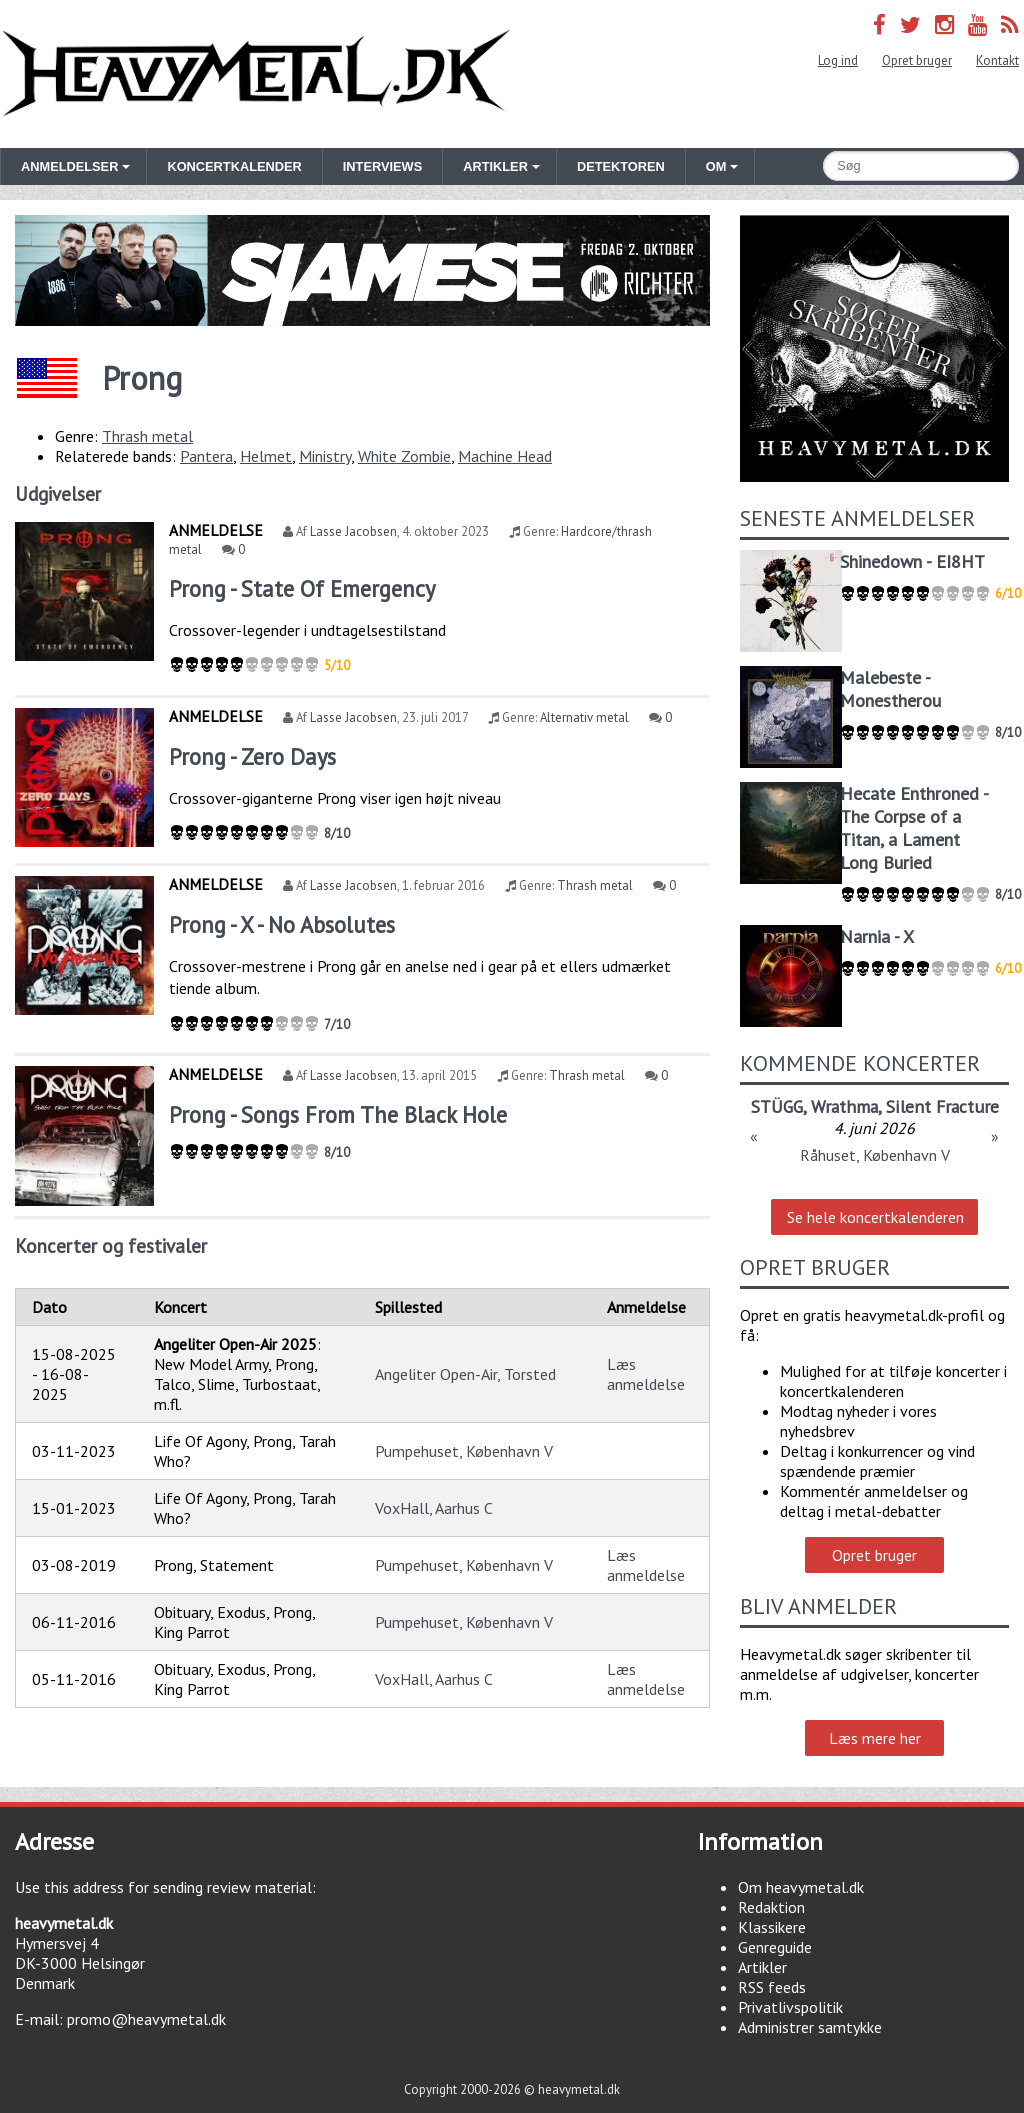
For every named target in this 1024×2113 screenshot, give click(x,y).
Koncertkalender (234, 166)
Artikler (762, 1967)
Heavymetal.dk (256, 74)
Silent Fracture (942, 1106)
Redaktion (771, 1907)
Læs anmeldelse (646, 1374)
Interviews (382, 166)
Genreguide (775, 1947)
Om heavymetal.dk (801, 1887)
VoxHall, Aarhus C (434, 1508)
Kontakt (997, 60)
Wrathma (844, 1106)
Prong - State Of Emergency (302, 588)
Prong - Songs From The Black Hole (338, 1114)
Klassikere (772, 1927)
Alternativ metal (584, 717)
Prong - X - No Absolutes (282, 924)
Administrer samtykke (810, 2027)
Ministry (325, 456)
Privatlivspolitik (790, 2007)
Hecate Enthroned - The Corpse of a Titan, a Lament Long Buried (914, 828)
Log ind (838, 60)
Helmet (266, 456)
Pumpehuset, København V (464, 1451)
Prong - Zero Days (252, 756)
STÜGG (777, 1106)
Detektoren (621, 166)
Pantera (206, 456)
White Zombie (404, 456)
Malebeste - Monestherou (890, 689)
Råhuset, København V (875, 1155)
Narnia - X (877, 936)
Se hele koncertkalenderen (875, 1217)
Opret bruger (917, 60)
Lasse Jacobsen (353, 531)
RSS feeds (772, 1987)
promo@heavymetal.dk (146, 2019)
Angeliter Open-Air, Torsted (465, 1374)
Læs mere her (875, 1738)
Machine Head (505, 456)
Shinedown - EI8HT (912, 561)
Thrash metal (147, 436)
